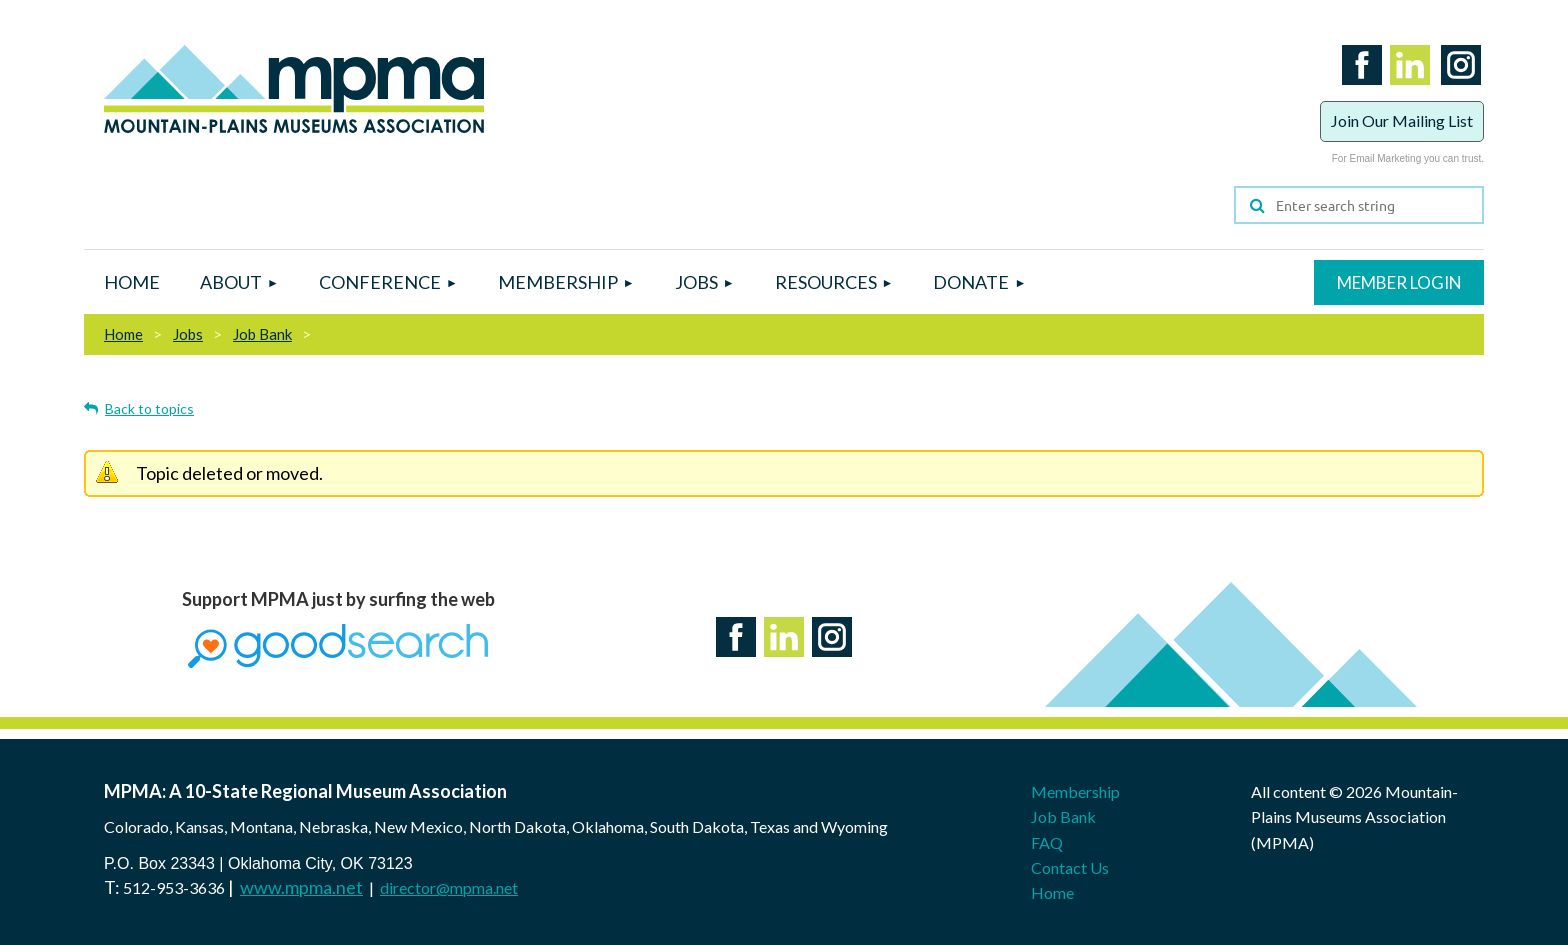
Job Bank (262, 334)
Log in (1399, 282)
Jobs (188, 334)
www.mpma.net (301, 887)
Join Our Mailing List (1402, 120)
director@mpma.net (449, 887)
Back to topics (149, 408)
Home (123, 334)
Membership (1075, 791)
